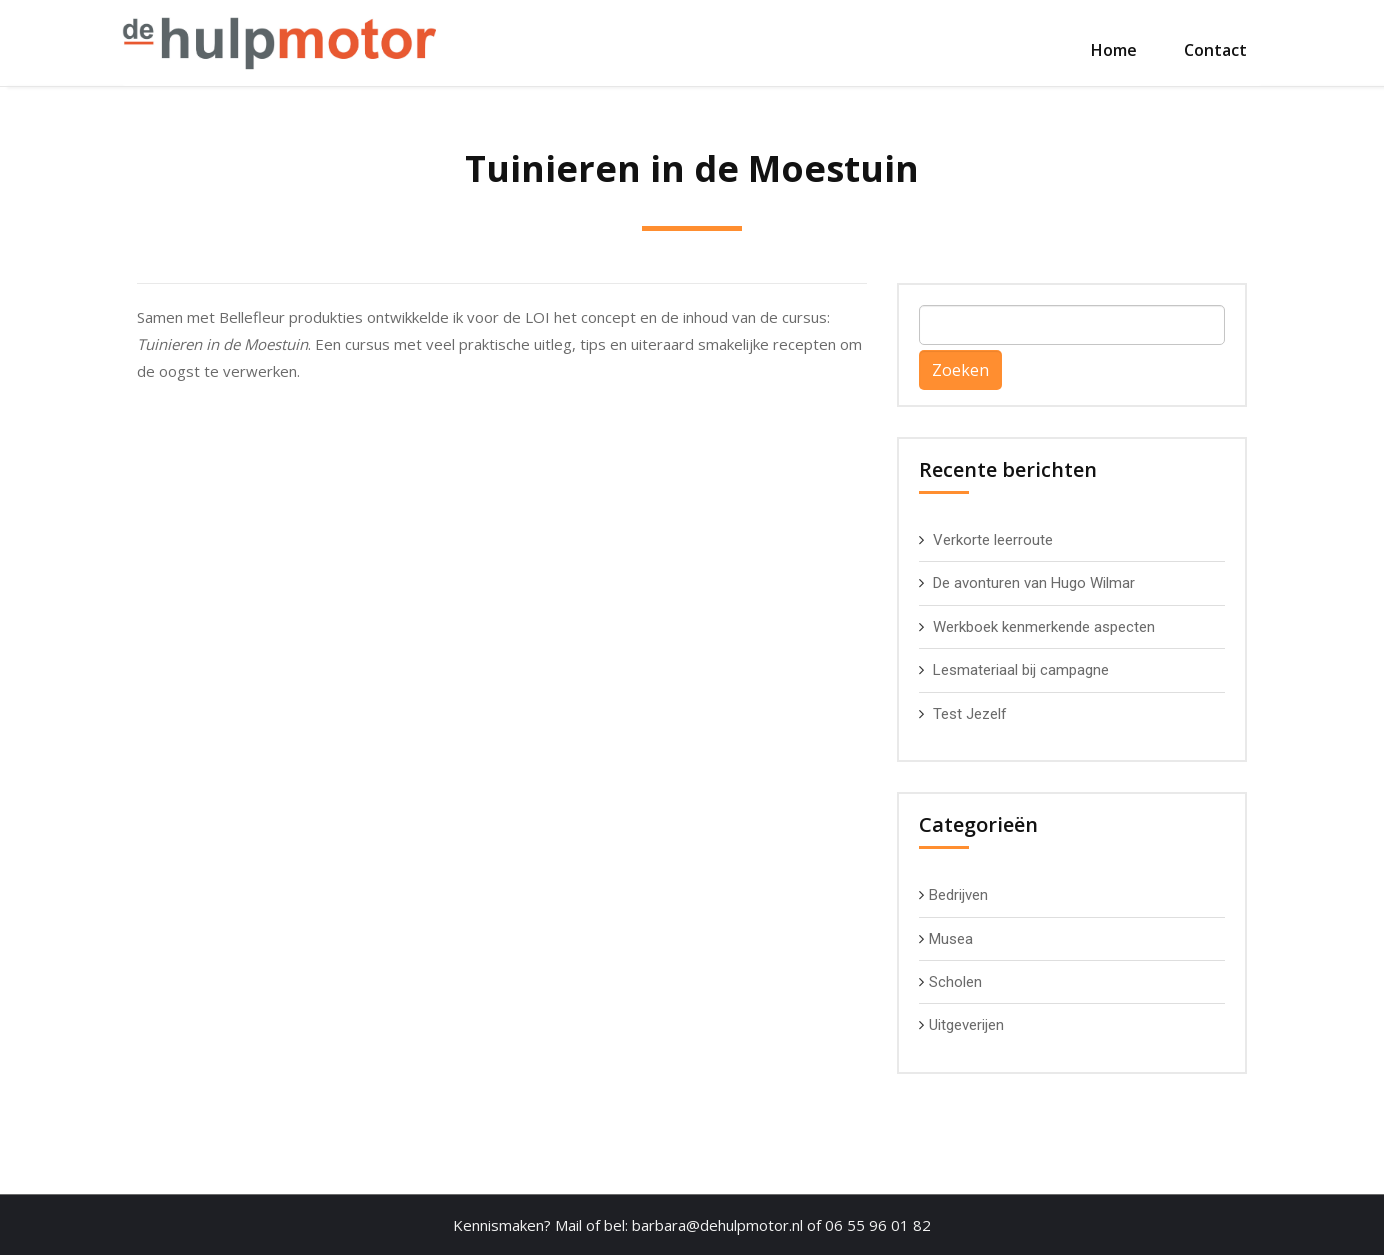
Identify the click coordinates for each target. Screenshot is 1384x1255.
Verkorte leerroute (993, 540)
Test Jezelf (970, 714)
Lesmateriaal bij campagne (1021, 670)
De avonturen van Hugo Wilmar (1034, 583)
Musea (951, 939)
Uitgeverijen (966, 1025)
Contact (1215, 50)
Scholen (955, 982)
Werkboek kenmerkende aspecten (1044, 627)
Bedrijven (958, 895)
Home (1114, 50)
